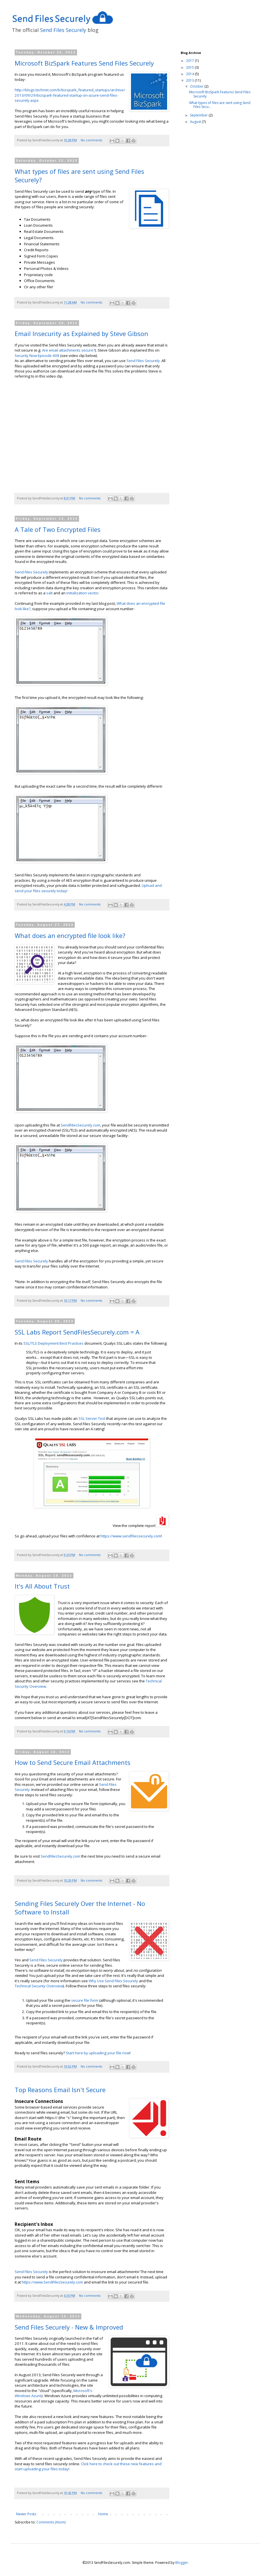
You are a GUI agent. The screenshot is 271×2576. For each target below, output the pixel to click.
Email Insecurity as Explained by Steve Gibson (81, 333)
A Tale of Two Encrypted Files (57, 529)
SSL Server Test (91, 1418)
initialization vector (82, 592)
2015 (190, 67)
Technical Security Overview (39, 1985)
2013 (190, 80)
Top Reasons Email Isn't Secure (60, 2089)
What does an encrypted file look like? (70, 935)
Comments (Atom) (50, 2522)
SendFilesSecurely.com (80, 1125)
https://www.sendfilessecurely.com (130, 1536)
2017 (190, 60)
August (196, 121)
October (197, 86)
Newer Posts (26, 2514)
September (199, 115)
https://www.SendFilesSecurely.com (52, 2282)
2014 (190, 74)
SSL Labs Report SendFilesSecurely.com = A (77, 1332)
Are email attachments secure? (68, 350)
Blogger (181, 2562)
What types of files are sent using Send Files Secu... (219, 104)
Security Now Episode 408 (37, 355)
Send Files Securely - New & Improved (69, 2327)
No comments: (92, 140)
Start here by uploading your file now (98, 2052)
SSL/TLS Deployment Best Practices (53, 1343)
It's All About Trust (42, 1586)
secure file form (84, 2000)
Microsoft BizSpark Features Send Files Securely (84, 63)
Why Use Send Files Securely (113, 1980)
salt (49, 592)
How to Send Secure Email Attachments (72, 1762)
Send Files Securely (63, 30)
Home (103, 2514)
